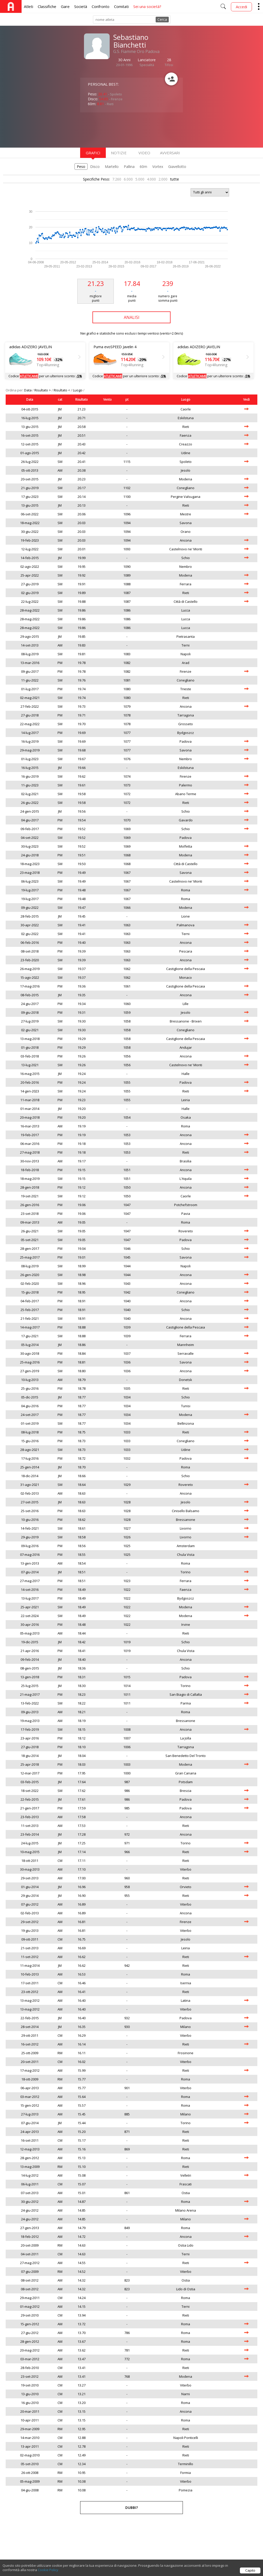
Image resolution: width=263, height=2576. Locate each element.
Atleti (28, 6)
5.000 (139, 179)
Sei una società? (147, 6)
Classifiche (47, 6)
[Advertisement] (121, 129)
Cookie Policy (48, 2570)
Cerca (162, 19)
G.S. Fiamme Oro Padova (136, 51)
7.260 (116, 179)
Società (80, 6)
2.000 (162, 179)
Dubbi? (131, 2507)
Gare (65, 6)
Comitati (121, 6)
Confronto (100, 6)
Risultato (81, 399)
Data (28, 390)
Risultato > (43, 390)
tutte (174, 179)
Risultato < (62, 390)
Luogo (78, 390)
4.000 (151, 179)
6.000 (128, 179)
